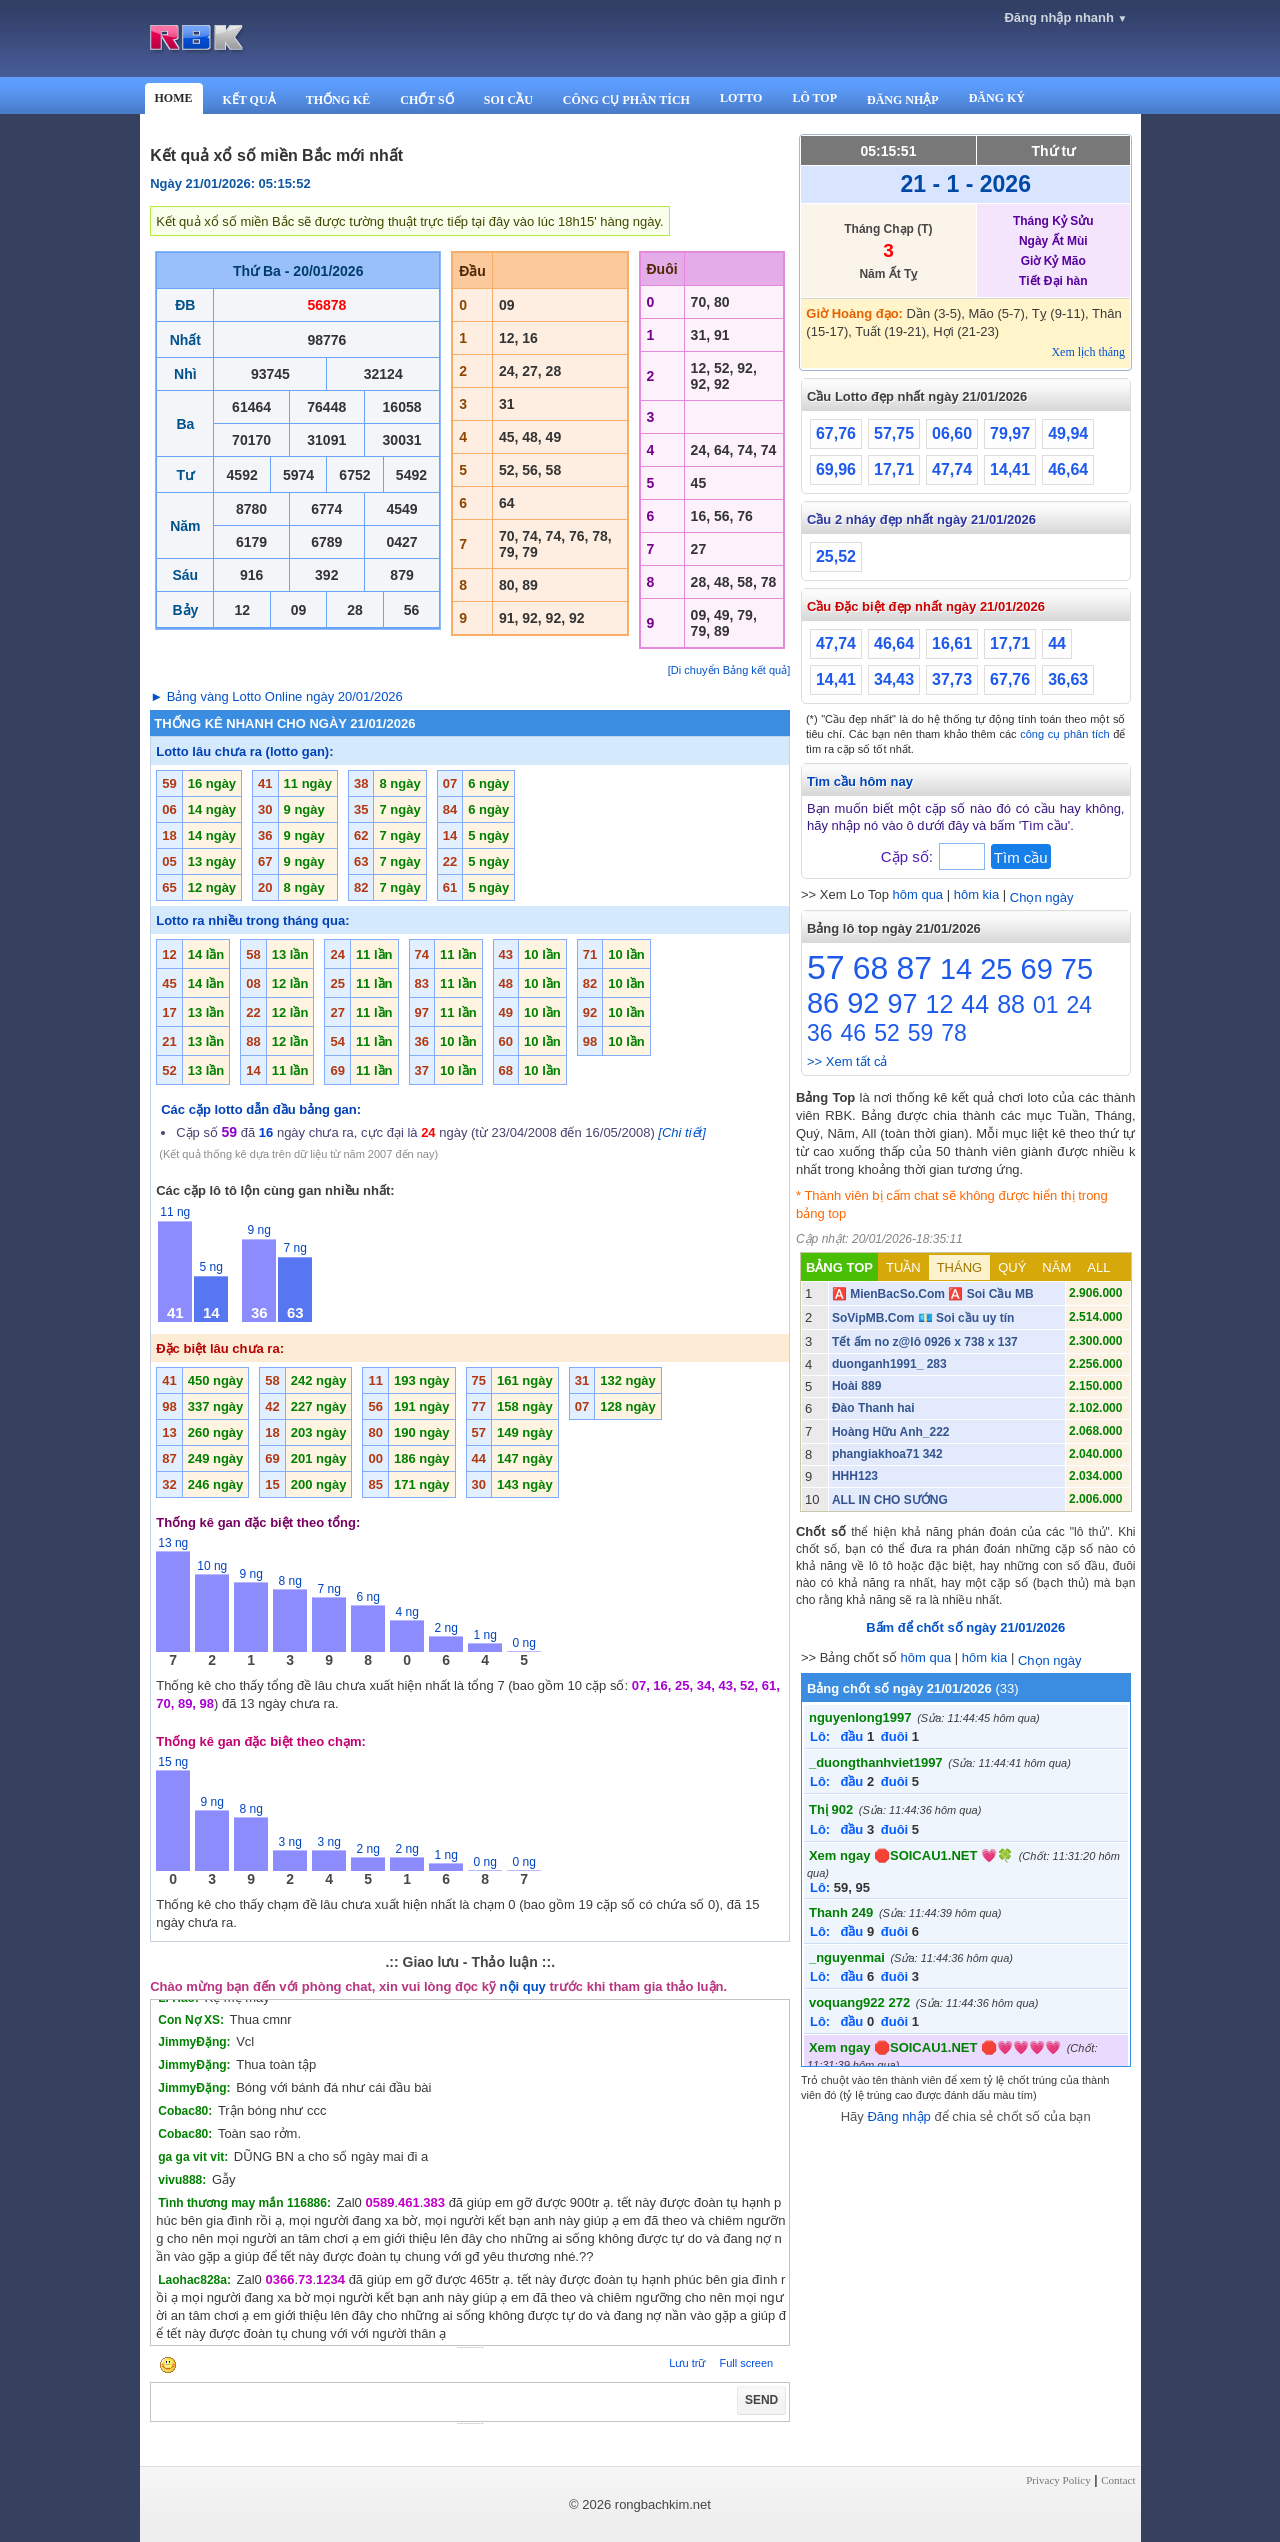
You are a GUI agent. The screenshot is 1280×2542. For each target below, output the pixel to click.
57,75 (894, 433)
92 (863, 1003)
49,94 (1068, 433)
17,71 (894, 469)
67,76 (836, 433)
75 (1077, 969)
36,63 (1068, 679)
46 (854, 1033)
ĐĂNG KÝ (997, 98)
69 (1037, 969)
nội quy (523, 1986)
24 (1080, 1005)
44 (1057, 643)
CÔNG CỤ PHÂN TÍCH (626, 100)
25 (996, 969)
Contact (1118, 2480)
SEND (761, 2400)
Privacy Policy (1058, 2480)
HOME (174, 98)
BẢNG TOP (839, 1267)
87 (914, 968)
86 (823, 1003)
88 (1011, 1004)
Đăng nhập (898, 2116)
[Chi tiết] (681, 1132)
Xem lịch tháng (1088, 352)
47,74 (952, 469)
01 (1046, 1005)
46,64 (1068, 469)
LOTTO (741, 98)
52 (887, 1033)
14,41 (1010, 469)
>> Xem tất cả (847, 1061)
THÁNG (960, 1267)
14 (956, 969)
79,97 (1010, 433)
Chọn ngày (1042, 897)
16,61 (952, 643)
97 (902, 1004)
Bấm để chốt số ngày (965, 1627)
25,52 (836, 556)
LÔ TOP (814, 98)
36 (820, 1033)
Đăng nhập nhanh (1065, 17)
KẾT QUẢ (249, 100)
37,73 (952, 679)
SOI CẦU (508, 100)
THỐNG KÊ (338, 100)
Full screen (746, 2363)
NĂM (1056, 1267)
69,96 (836, 469)
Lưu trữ (687, 2363)
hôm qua (918, 894)
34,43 (894, 679)
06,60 (952, 433)
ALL (1098, 1267)
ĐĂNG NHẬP (903, 100)
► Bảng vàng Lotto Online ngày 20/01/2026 (276, 696)
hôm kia (977, 894)
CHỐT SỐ (426, 100)
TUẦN (903, 1267)
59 (921, 1033)
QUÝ (1012, 1267)
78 (954, 1033)
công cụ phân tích (1065, 734)
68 (871, 968)
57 (826, 967)
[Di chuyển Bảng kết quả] (729, 670)
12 (940, 1004)
